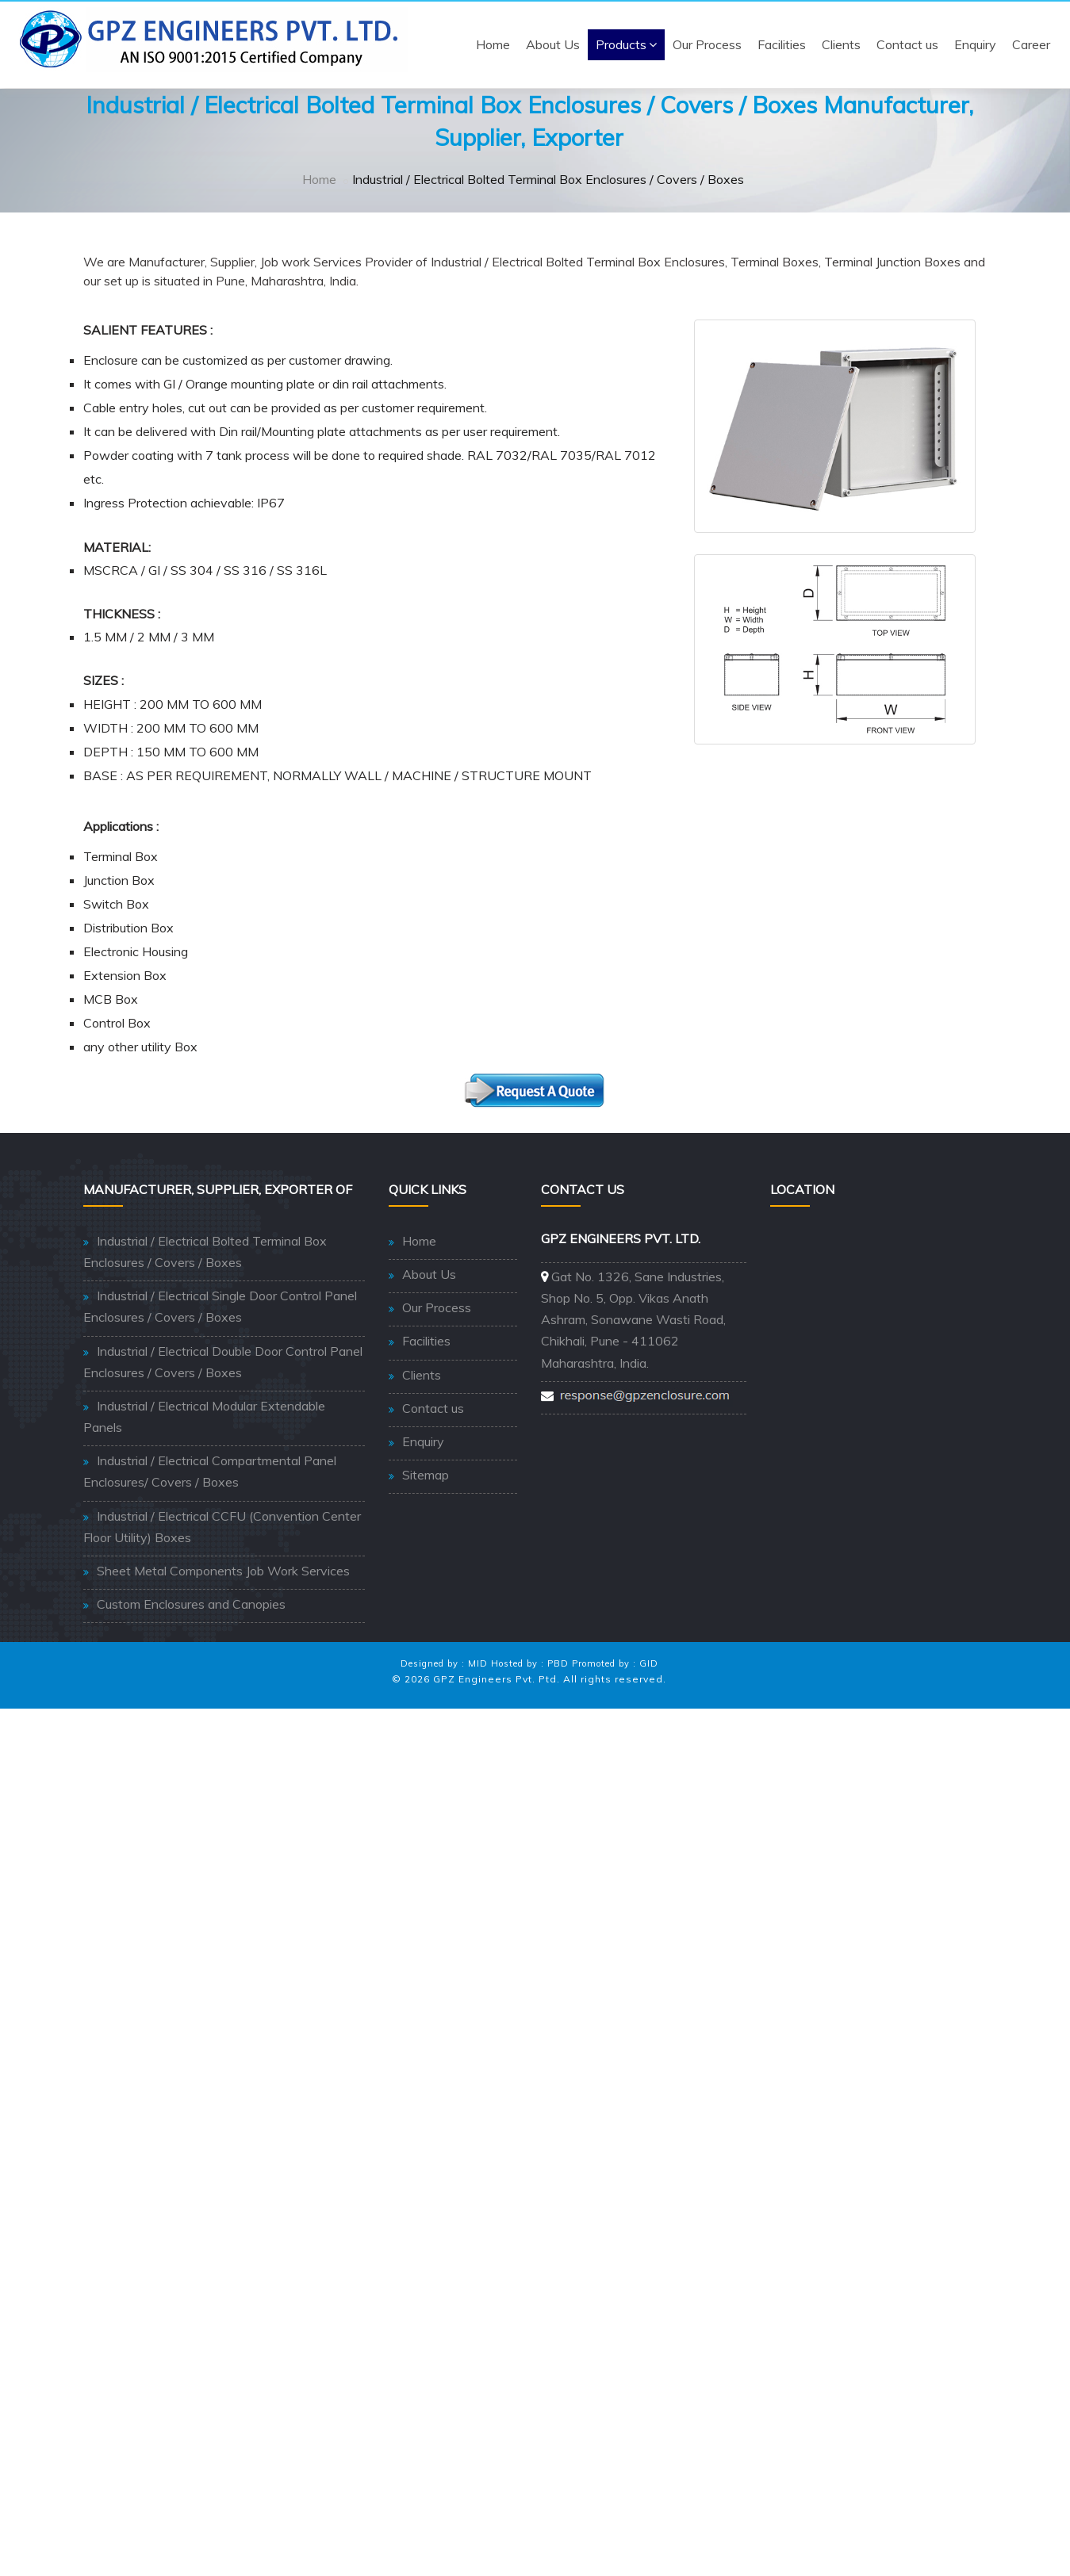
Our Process (707, 44)
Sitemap (425, 1475)
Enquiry (975, 44)
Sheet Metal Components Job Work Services (223, 1571)
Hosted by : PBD (530, 1663)
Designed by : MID (444, 1663)
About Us (553, 44)
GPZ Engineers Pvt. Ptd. (496, 1679)
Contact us (907, 44)
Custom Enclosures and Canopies (191, 1604)
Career (1031, 44)
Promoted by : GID (615, 1663)
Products (626, 44)
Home (493, 44)
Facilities (781, 44)
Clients (841, 44)
